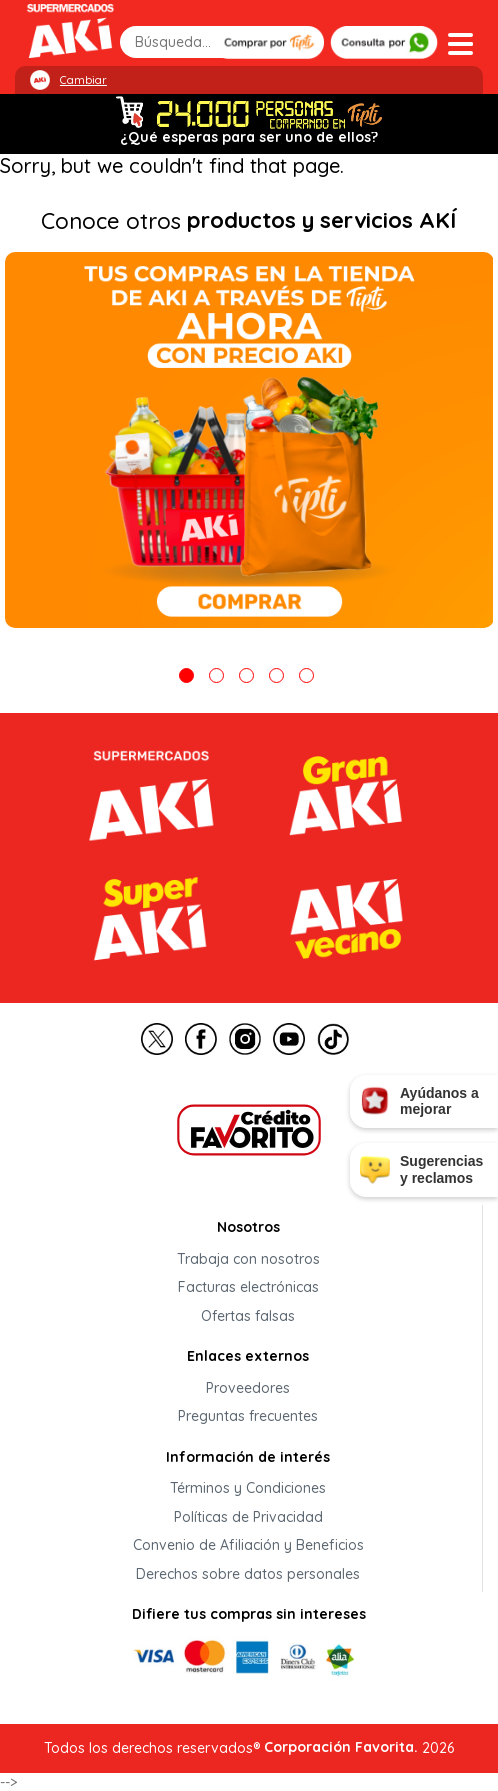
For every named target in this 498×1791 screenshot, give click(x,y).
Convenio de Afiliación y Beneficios (248, 1546)
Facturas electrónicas (248, 1288)
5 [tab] (306, 675)
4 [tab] (276, 675)
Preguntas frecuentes (248, 1417)
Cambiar (83, 80)
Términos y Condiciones (248, 1489)
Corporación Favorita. (341, 1747)
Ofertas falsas (248, 1316)
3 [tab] (246, 675)
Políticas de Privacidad (248, 1517)
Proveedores (248, 1388)
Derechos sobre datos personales (248, 1574)
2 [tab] (216, 675)
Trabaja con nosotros (248, 1259)
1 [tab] (186, 675)
